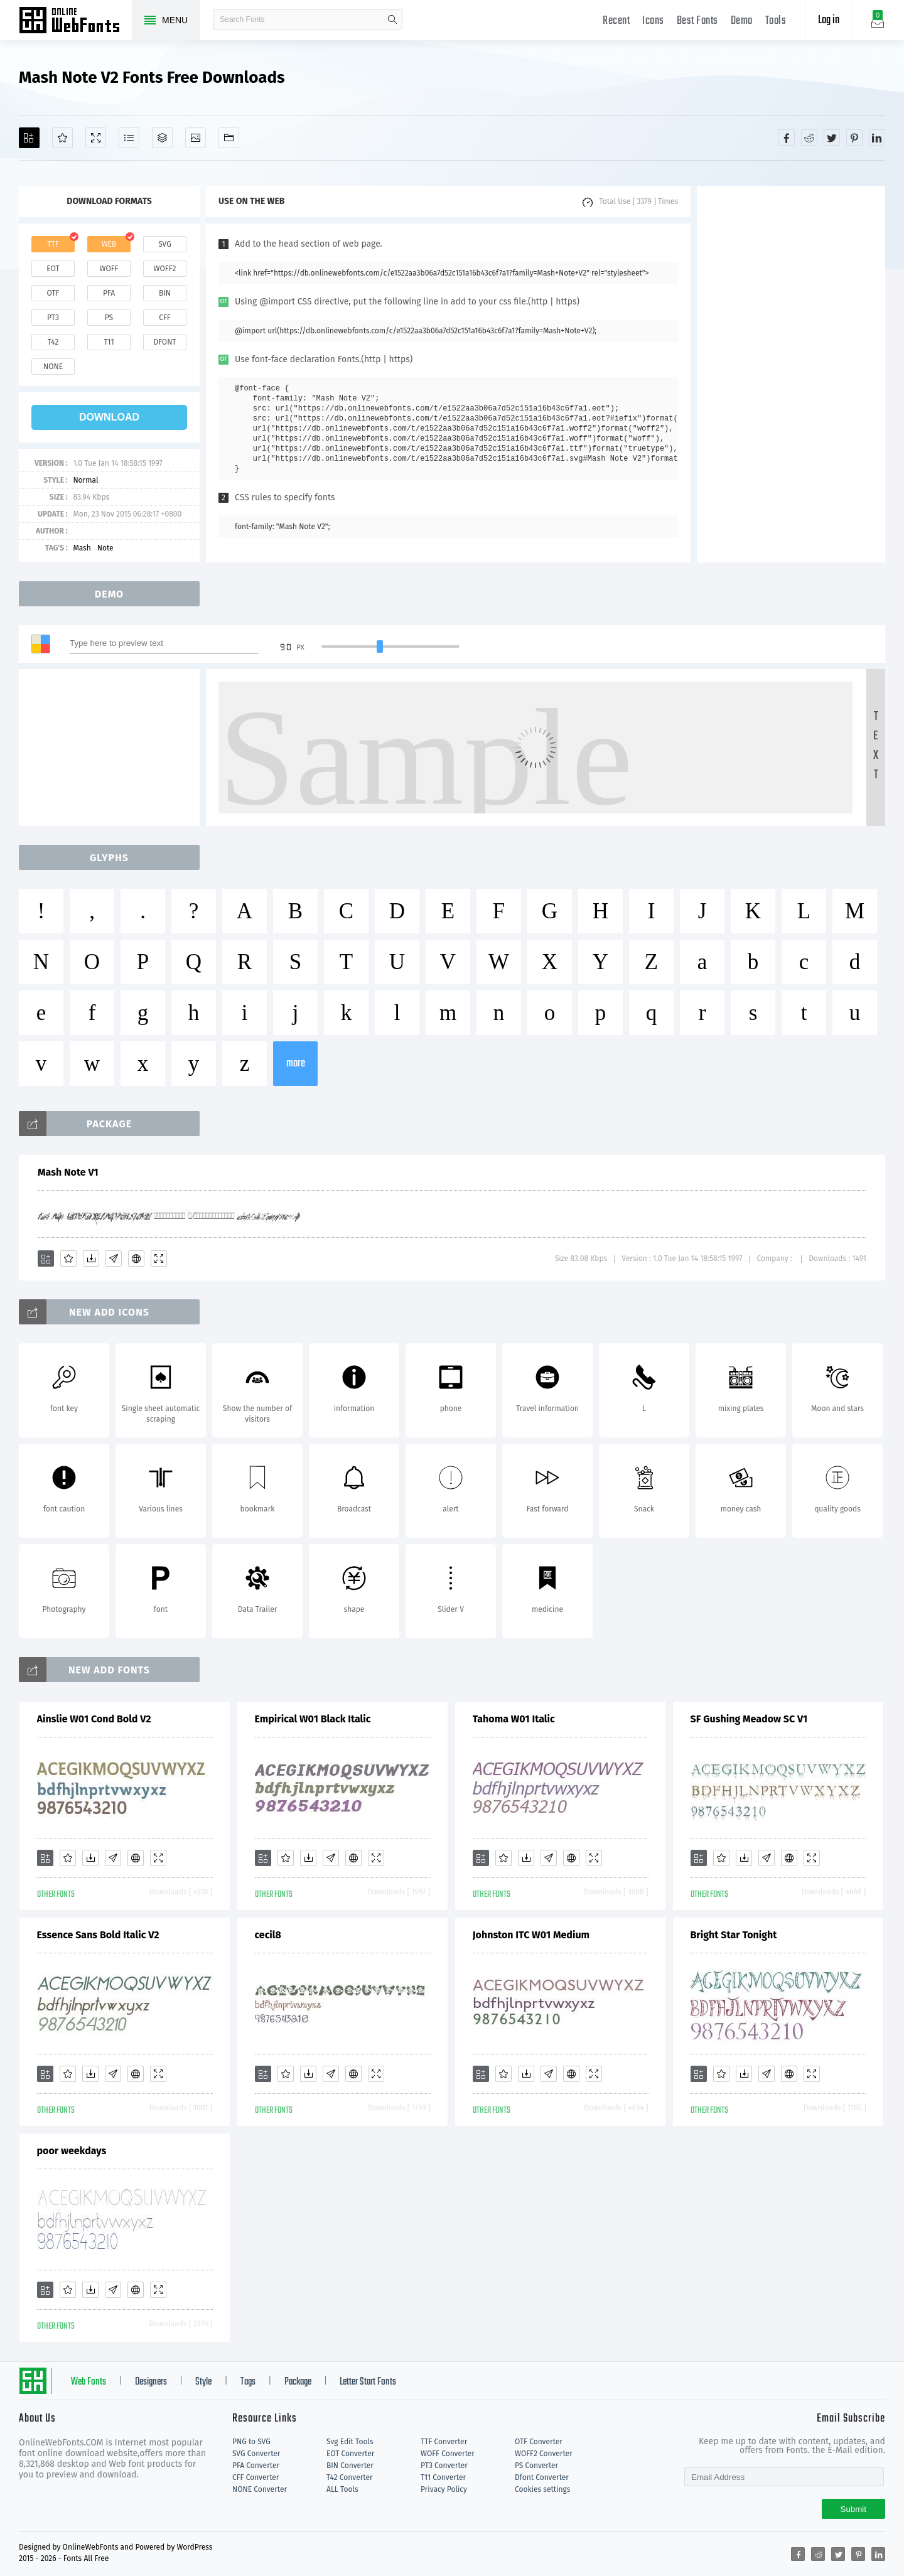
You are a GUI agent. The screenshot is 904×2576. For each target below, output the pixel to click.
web (109, 244)
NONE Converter (259, 2489)
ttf (52, 244)
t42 (53, 342)
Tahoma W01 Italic (514, 1719)
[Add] (29, 137)
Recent (616, 21)
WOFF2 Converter (544, 2453)
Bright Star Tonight (734, 1935)
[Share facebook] (786, 137)
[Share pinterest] (854, 137)
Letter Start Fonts (368, 2382)
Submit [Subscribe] (853, 2509)
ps (109, 317)
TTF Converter (444, 2441)
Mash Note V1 (68, 1172)
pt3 (53, 317)
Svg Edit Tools (350, 2441)
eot (52, 268)
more (295, 1064)
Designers (151, 2382)
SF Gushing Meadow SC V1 (749, 1719)
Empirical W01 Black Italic (313, 1719)
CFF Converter (255, 2477)
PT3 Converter (444, 2465)
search (392, 19)
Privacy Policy (444, 2489)
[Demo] (95, 137)
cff (165, 317)
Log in (828, 20)
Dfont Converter (542, 2477)
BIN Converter (350, 2465)
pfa (109, 293)
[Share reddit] (809, 137)
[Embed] (136, 1258)
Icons (653, 21)
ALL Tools (342, 2489)
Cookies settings (542, 2489)
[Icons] (195, 137)
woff (108, 268)
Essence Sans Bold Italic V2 (98, 1935)
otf (53, 293)
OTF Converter (538, 2441)
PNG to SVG (251, 2441)
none (53, 366)
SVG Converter (256, 2453)
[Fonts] (228, 137)
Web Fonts (88, 2382)
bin (165, 293)
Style (203, 2382)
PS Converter (536, 2465)
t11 (109, 342)
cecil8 (268, 1935)
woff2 (165, 268)
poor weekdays (72, 2151)
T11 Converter (443, 2477)
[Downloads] (91, 1258)
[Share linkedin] (877, 137)
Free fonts (75, 21)
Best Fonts (697, 21)
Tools (776, 21)
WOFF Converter (448, 2453)
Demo (742, 21)
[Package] (162, 137)
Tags (248, 2382)
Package (297, 2382)
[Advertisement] (791, 374)
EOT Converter (350, 2453)
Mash (81, 548)
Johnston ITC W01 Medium (531, 1935)
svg (164, 244)
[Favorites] (62, 137)
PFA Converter (255, 2465)
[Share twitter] (832, 137)
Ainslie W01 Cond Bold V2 (94, 1719)
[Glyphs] (129, 137)
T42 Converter (349, 2477)
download (109, 417)
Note (105, 548)
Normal (85, 480)
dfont (164, 342)
